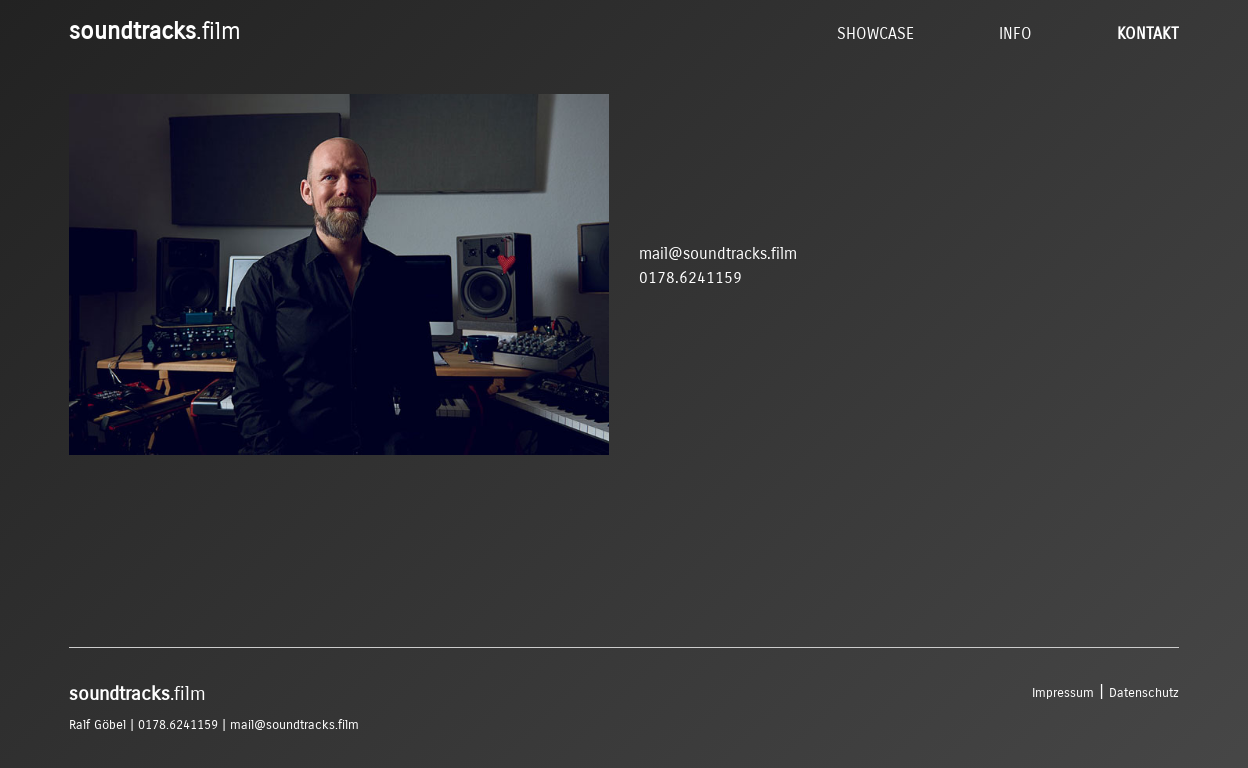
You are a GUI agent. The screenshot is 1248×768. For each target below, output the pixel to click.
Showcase (875, 33)
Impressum (1063, 692)
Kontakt (1148, 33)
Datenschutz (1144, 692)
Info (1015, 33)
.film (155, 31)
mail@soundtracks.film (718, 253)
